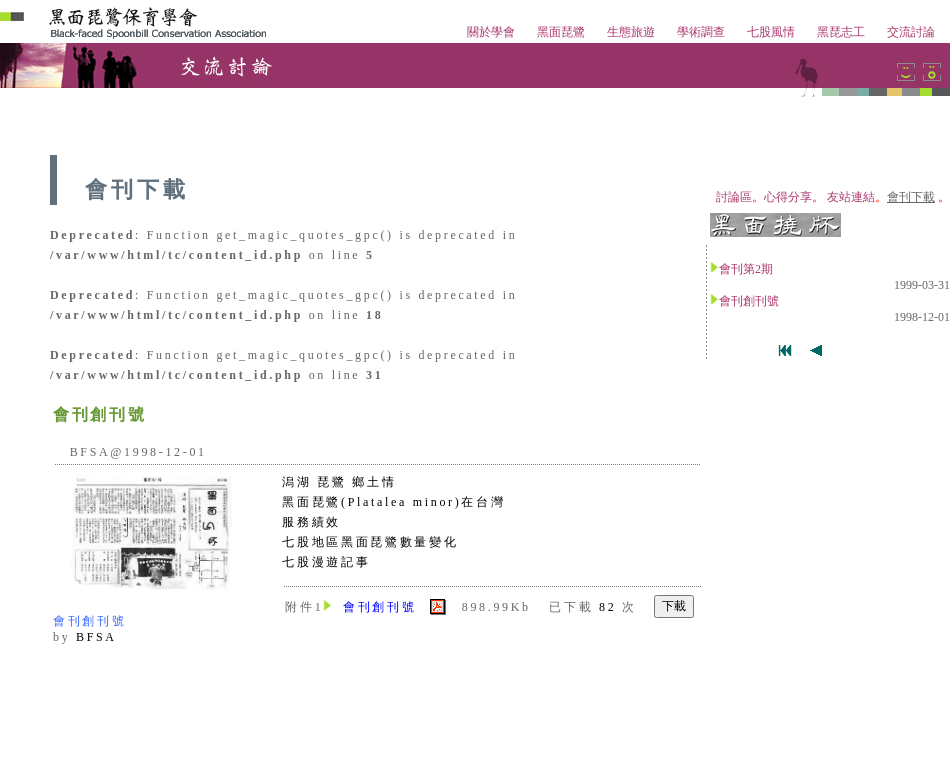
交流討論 (911, 32)
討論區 (734, 197)
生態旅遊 (631, 32)
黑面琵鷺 (561, 32)
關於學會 (491, 32)
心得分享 (788, 197)
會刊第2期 (746, 269)
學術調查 (701, 32)
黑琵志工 (841, 32)
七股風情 (771, 32)
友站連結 (851, 197)
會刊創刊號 (749, 301)
